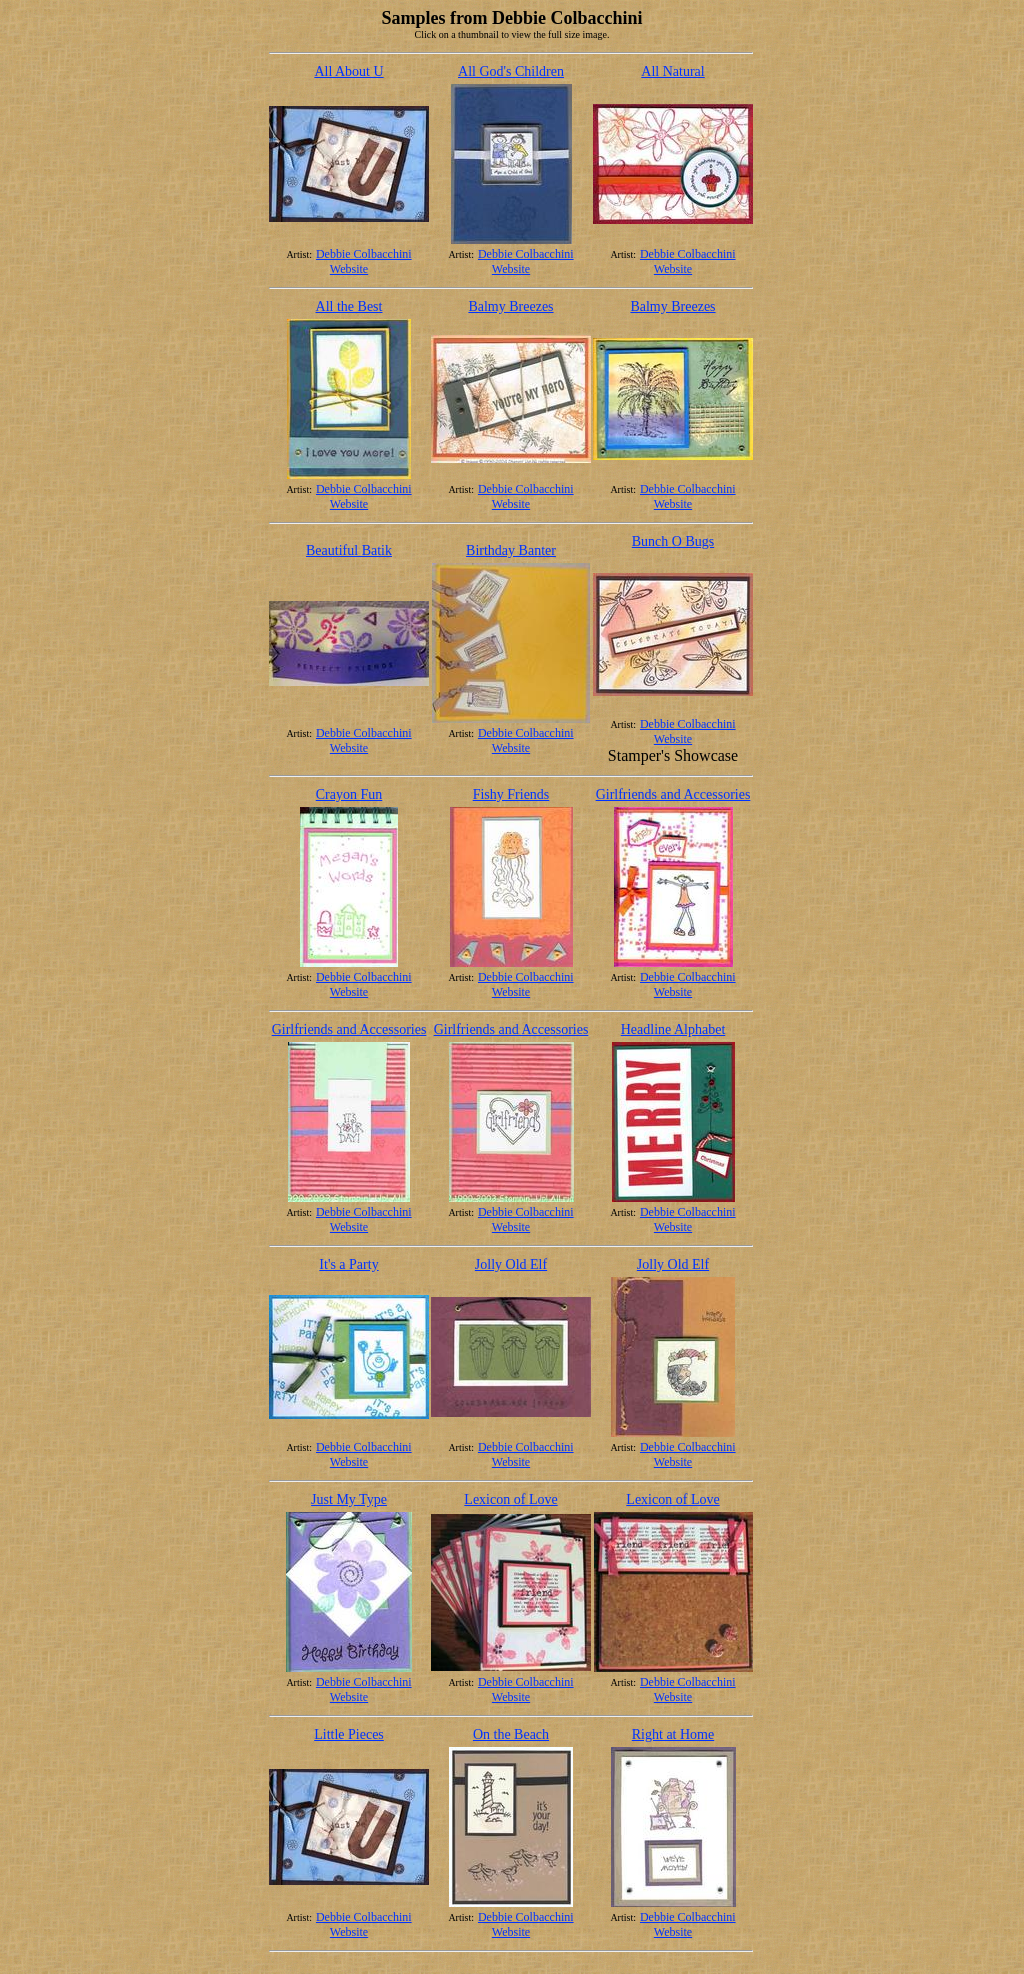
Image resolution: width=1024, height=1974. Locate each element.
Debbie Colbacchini (364, 254)
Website (349, 269)
